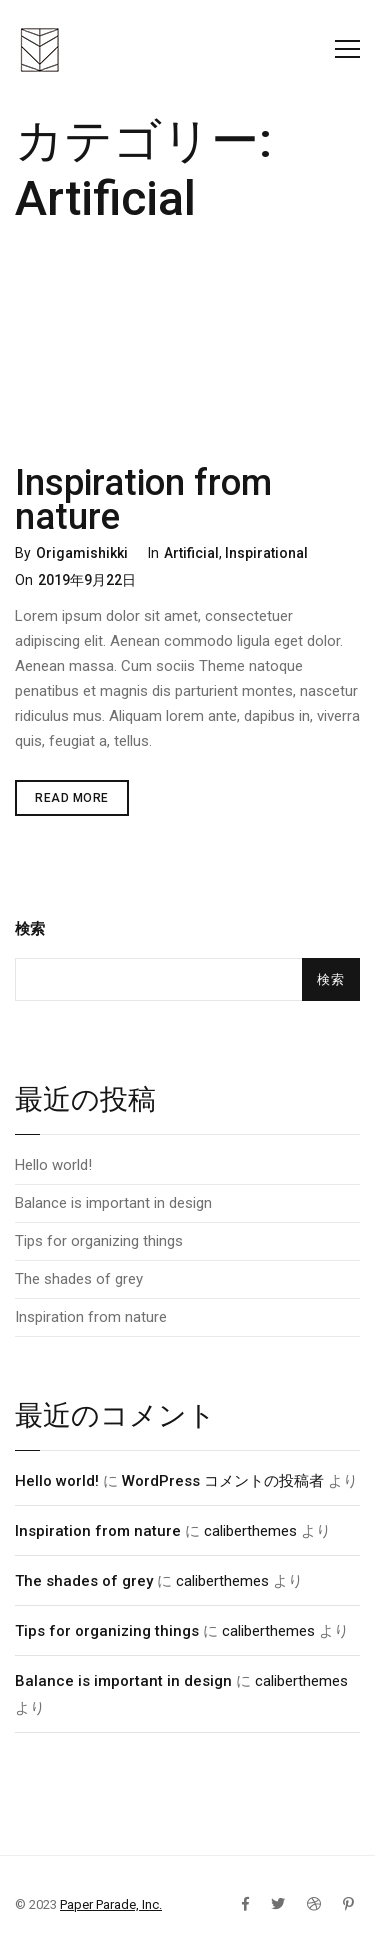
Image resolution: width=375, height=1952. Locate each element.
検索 (30, 929)
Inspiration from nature (143, 500)
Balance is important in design (113, 1203)
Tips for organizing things (99, 1241)
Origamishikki (82, 553)
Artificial (191, 553)
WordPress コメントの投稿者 (223, 1481)
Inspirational (266, 553)
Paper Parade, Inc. (111, 1904)
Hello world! (53, 1165)
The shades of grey (79, 1279)
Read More (82, 803)
